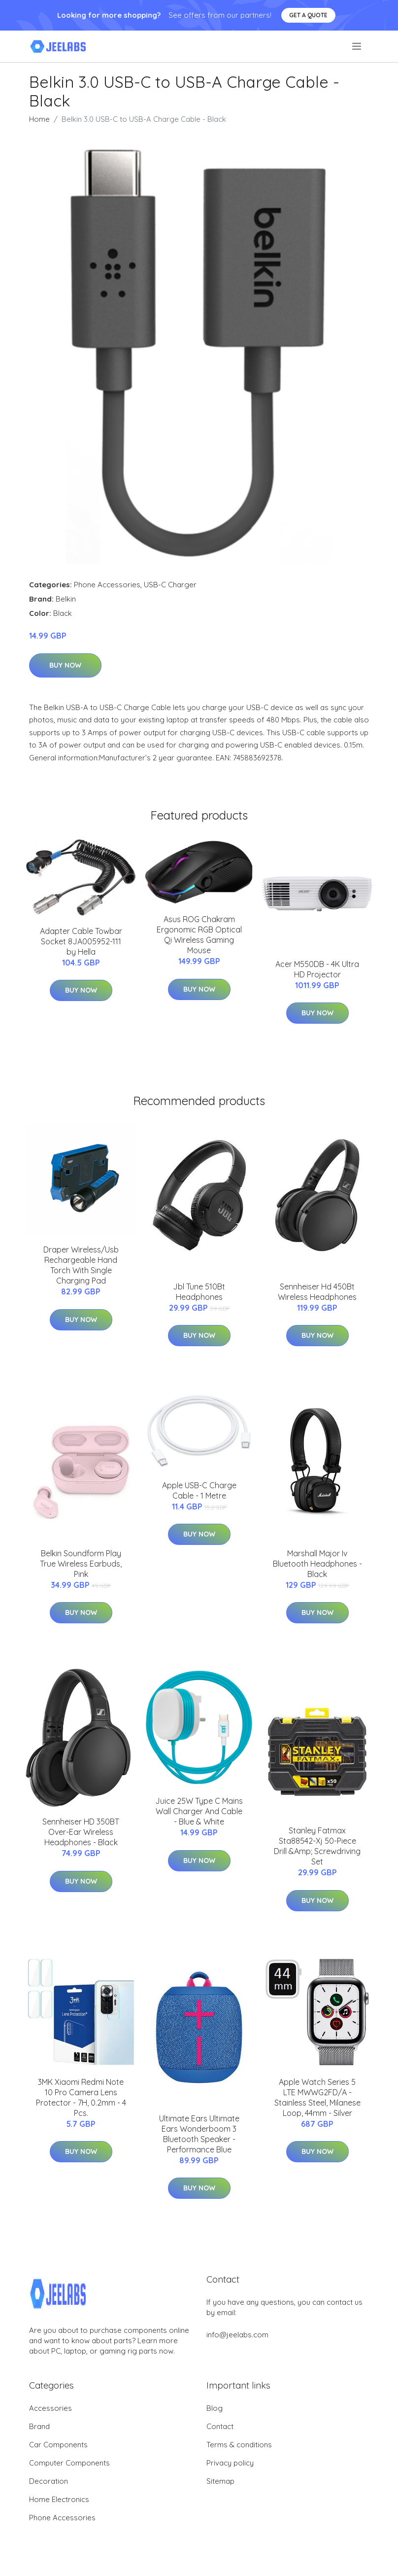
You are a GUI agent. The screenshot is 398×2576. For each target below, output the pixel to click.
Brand (39, 2426)
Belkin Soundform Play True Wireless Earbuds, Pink (81, 1563)
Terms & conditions (239, 2444)
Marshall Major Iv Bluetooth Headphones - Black (317, 1563)
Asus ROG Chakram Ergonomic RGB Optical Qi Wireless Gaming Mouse (199, 934)
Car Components (58, 2444)
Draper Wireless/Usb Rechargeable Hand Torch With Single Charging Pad (81, 1265)
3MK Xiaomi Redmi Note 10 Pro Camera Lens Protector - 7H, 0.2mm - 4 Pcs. (81, 2097)
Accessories (50, 2408)
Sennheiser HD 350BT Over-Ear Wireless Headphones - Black (80, 1832)
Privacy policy (230, 2463)
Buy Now (65, 665)
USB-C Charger (170, 584)
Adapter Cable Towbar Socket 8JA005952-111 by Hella (81, 941)
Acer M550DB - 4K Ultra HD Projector (317, 969)
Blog (214, 2408)
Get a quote (308, 15)
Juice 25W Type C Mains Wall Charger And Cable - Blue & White (199, 1811)
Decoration (48, 2481)
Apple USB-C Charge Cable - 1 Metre (199, 1490)
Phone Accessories (107, 584)
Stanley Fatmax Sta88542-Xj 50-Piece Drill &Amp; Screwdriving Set (317, 1845)
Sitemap (220, 2481)
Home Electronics (59, 2499)
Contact (219, 2426)
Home (39, 119)
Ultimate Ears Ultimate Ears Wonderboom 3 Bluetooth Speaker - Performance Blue (199, 2133)
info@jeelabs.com (237, 2334)
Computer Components (69, 2463)
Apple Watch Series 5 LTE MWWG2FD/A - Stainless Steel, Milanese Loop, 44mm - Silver (317, 2097)
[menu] (357, 46)
